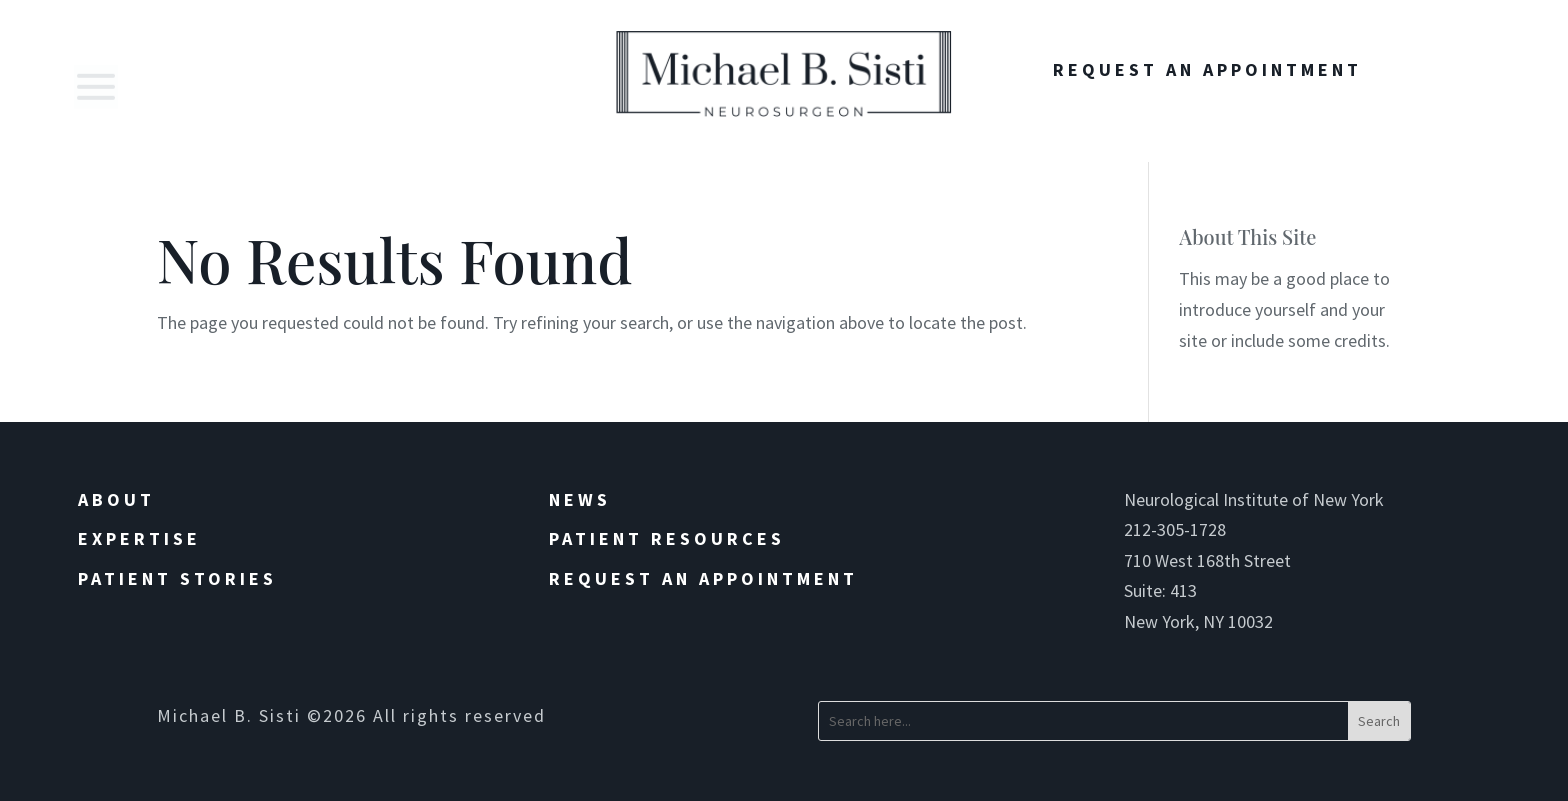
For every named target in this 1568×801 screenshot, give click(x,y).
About (116, 499)
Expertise (139, 538)
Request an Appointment (703, 578)
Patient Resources (667, 538)
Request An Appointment (1207, 69)
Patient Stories (177, 578)
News (580, 499)
